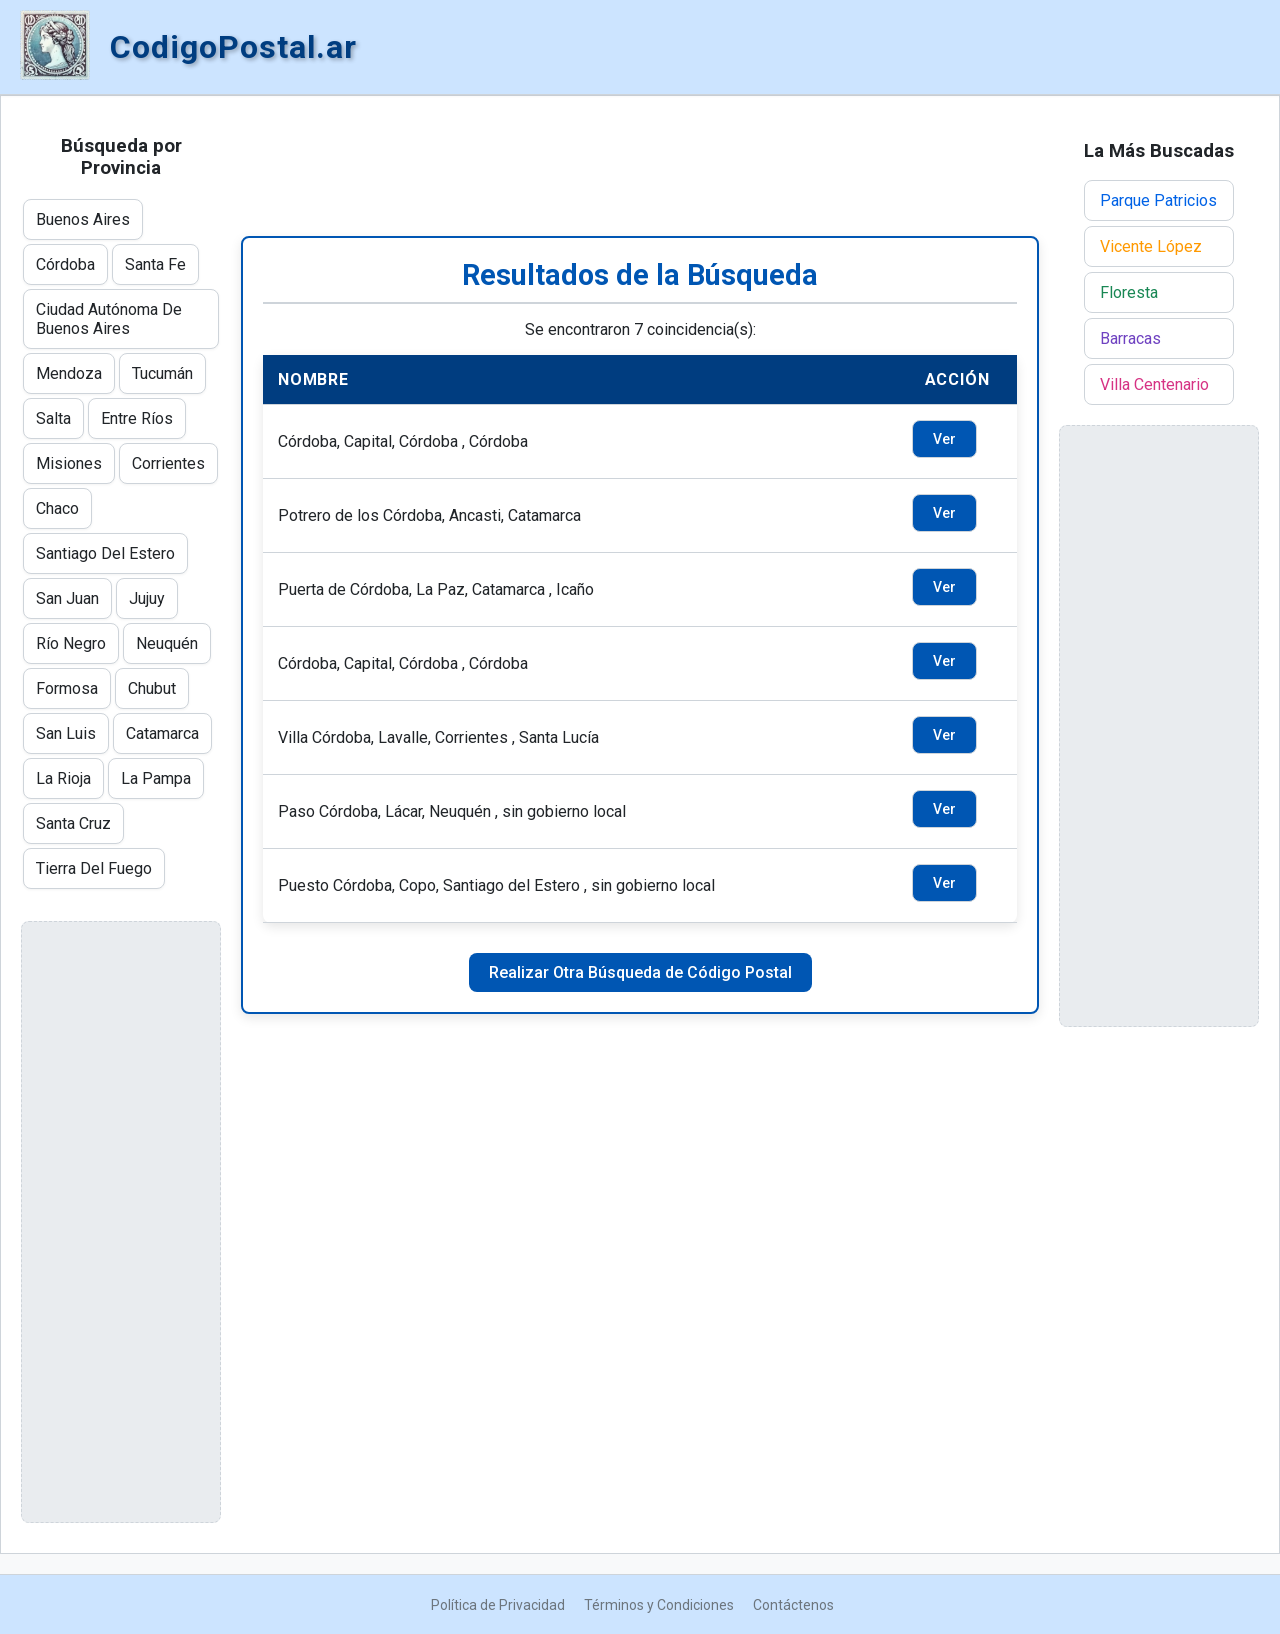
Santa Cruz (73, 823)
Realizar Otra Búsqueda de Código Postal (640, 972)
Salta (53, 418)
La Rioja (63, 778)
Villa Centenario (1154, 384)
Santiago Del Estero (105, 553)
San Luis (66, 733)
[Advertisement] (640, 166)
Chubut (152, 688)
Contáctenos (793, 1605)
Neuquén (167, 643)
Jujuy (147, 598)
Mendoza (69, 373)
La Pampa (156, 778)
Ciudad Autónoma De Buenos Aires (109, 319)
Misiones (69, 463)
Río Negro (71, 643)
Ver (944, 439)
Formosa (67, 688)
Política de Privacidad (498, 1605)
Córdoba (65, 264)
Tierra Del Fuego (94, 868)
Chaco (57, 508)
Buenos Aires (83, 219)
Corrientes (168, 463)
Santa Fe (155, 264)
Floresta (1129, 292)
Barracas (1130, 338)
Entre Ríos (137, 418)
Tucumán (162, 373)
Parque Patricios (1158, 200)
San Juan (67, 598)
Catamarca (162, 733)
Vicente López (1151, 246)
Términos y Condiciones (659, 1605)
